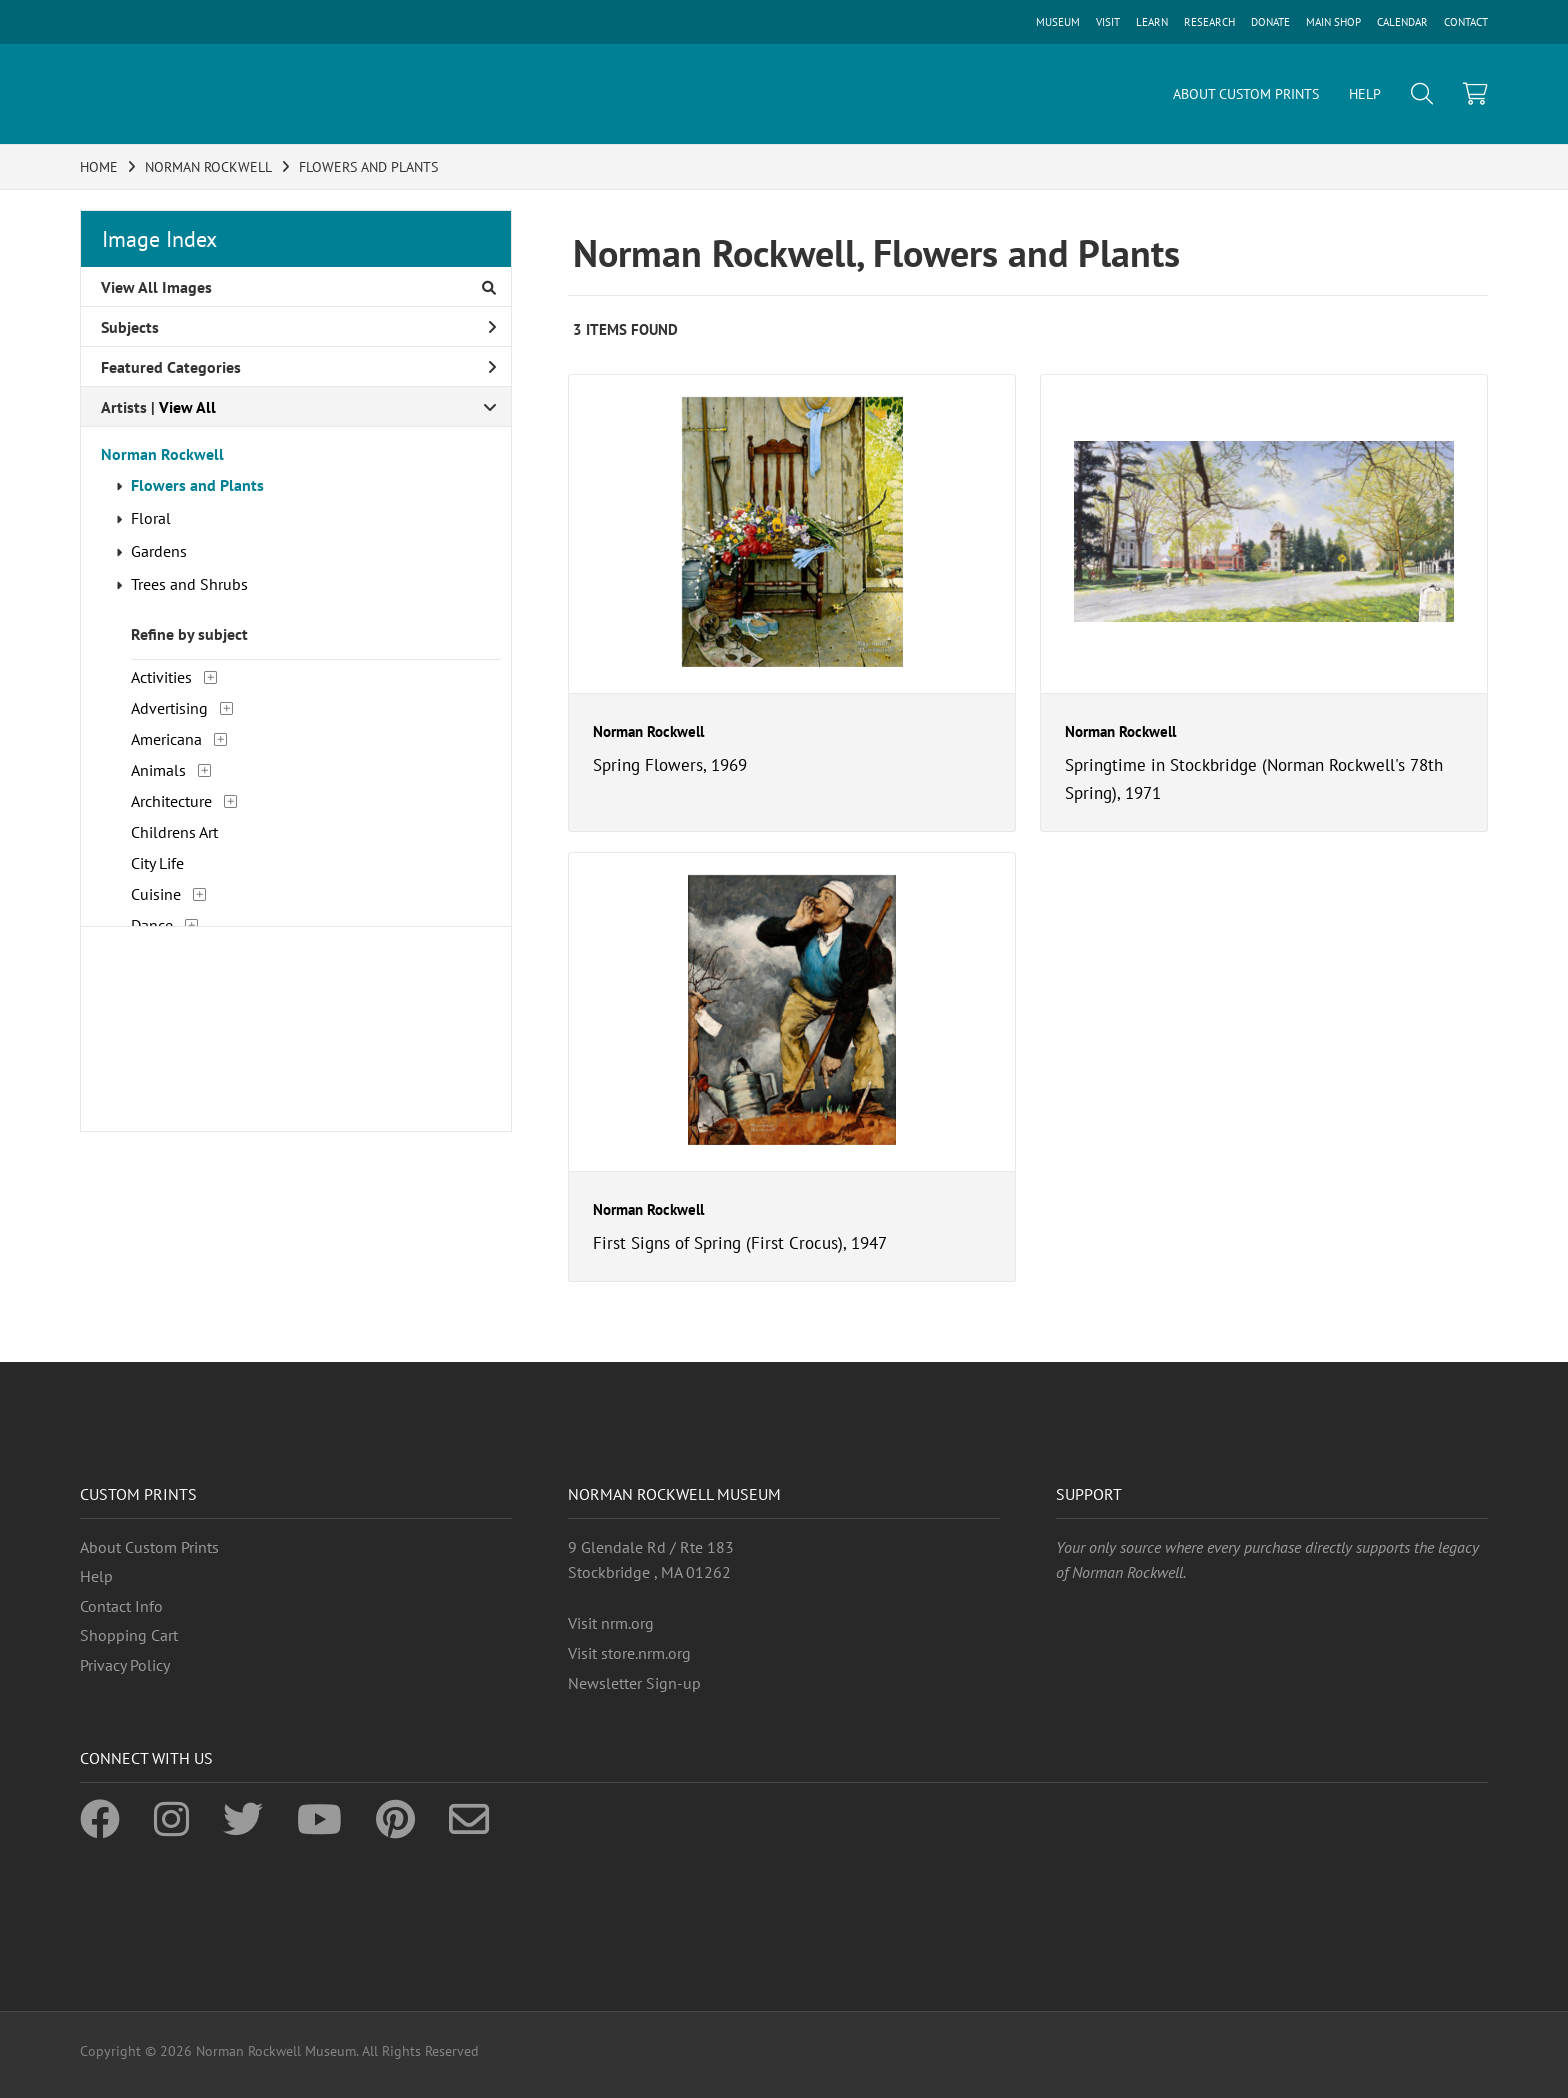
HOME (99, 167)
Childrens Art (174, 832)
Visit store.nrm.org (629, 1653)
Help (96, 1576)
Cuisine (156, 894)
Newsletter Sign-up (634, 1683)
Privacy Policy (125, 1665)
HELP (1365, 94)
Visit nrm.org (611, 1623)
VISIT (1108, 22)
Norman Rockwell (162, 454)
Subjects (298, 327)
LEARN (1152, 22)
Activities (161, 677)
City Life (157, 863)
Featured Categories (298, 367)
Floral (151, 518)
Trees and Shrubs (189, 584)
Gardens (159, 551)
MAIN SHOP (1333, 22)
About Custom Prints (149, 1547)
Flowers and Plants (197, 485)
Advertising (169, 708)
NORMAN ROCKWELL (208, 167)
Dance (152, 925)
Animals (158, 770)
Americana (166, 739)
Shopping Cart (129, 1635)
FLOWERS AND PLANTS (368, 167)
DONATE (1270, 22)
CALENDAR (1402, 22)
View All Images (298, 287)
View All (187, 407)
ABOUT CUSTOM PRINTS (1246, 94)
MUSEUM (1058, 22)
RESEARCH (1209, 22)
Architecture (171, 801)
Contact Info (121, 1606)
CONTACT (1466, 22)
